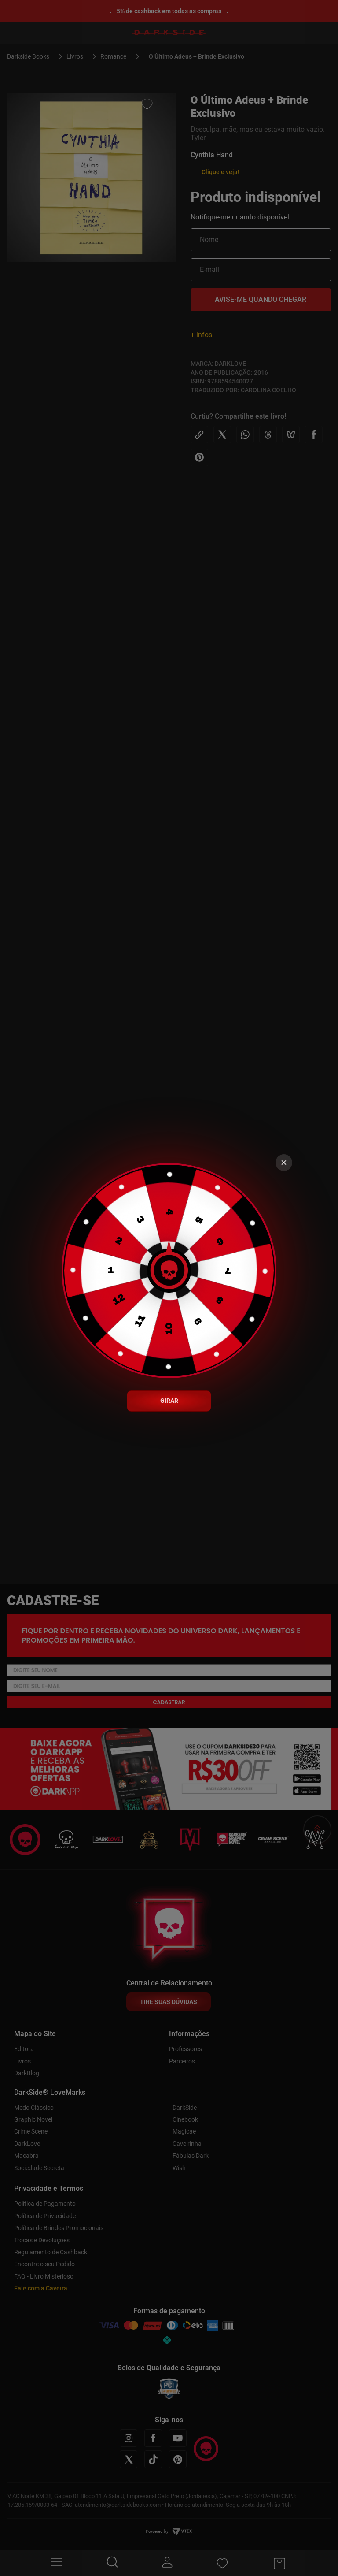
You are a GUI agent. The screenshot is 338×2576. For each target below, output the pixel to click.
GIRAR (169, 1400)
